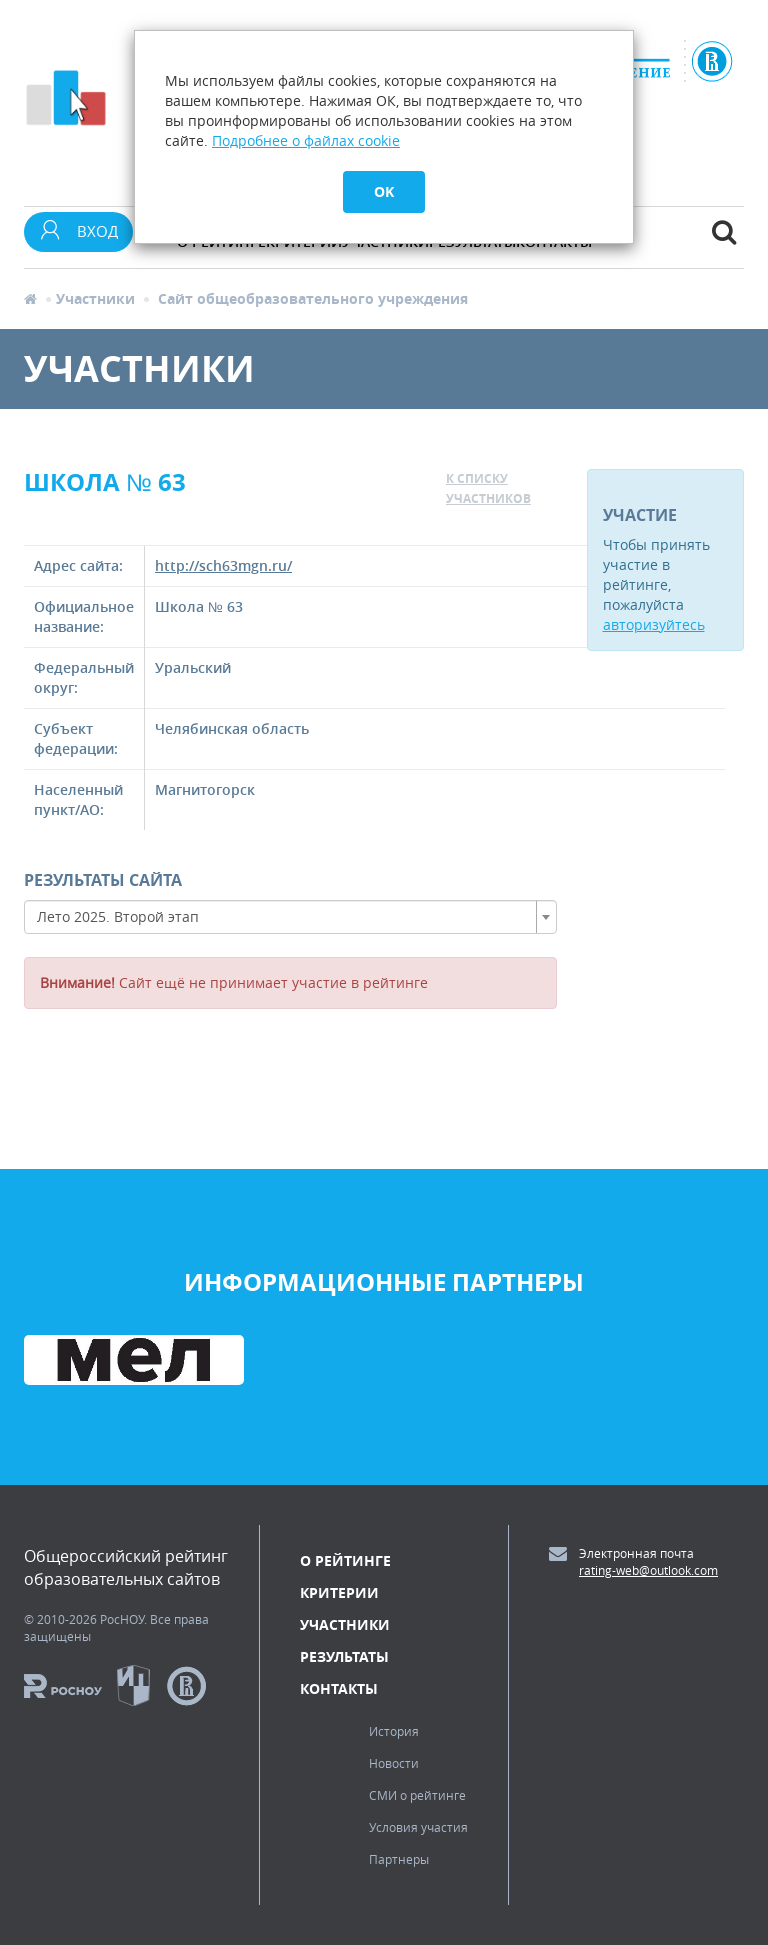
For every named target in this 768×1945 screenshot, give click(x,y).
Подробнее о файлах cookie (306, 140)
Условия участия (418, 1827)
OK (384, 191)
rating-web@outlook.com (648, 1570)
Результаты (344, 1656)
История (394, 1731)
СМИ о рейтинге (417, 1795)
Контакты (339, 1688)
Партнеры (399, 1859)
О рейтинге (345, 1560)
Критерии (339, 1592)
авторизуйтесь (654, 624)
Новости (394, 1763)
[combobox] (290, 917)
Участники (95, 298)
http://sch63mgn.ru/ (223, 565)
